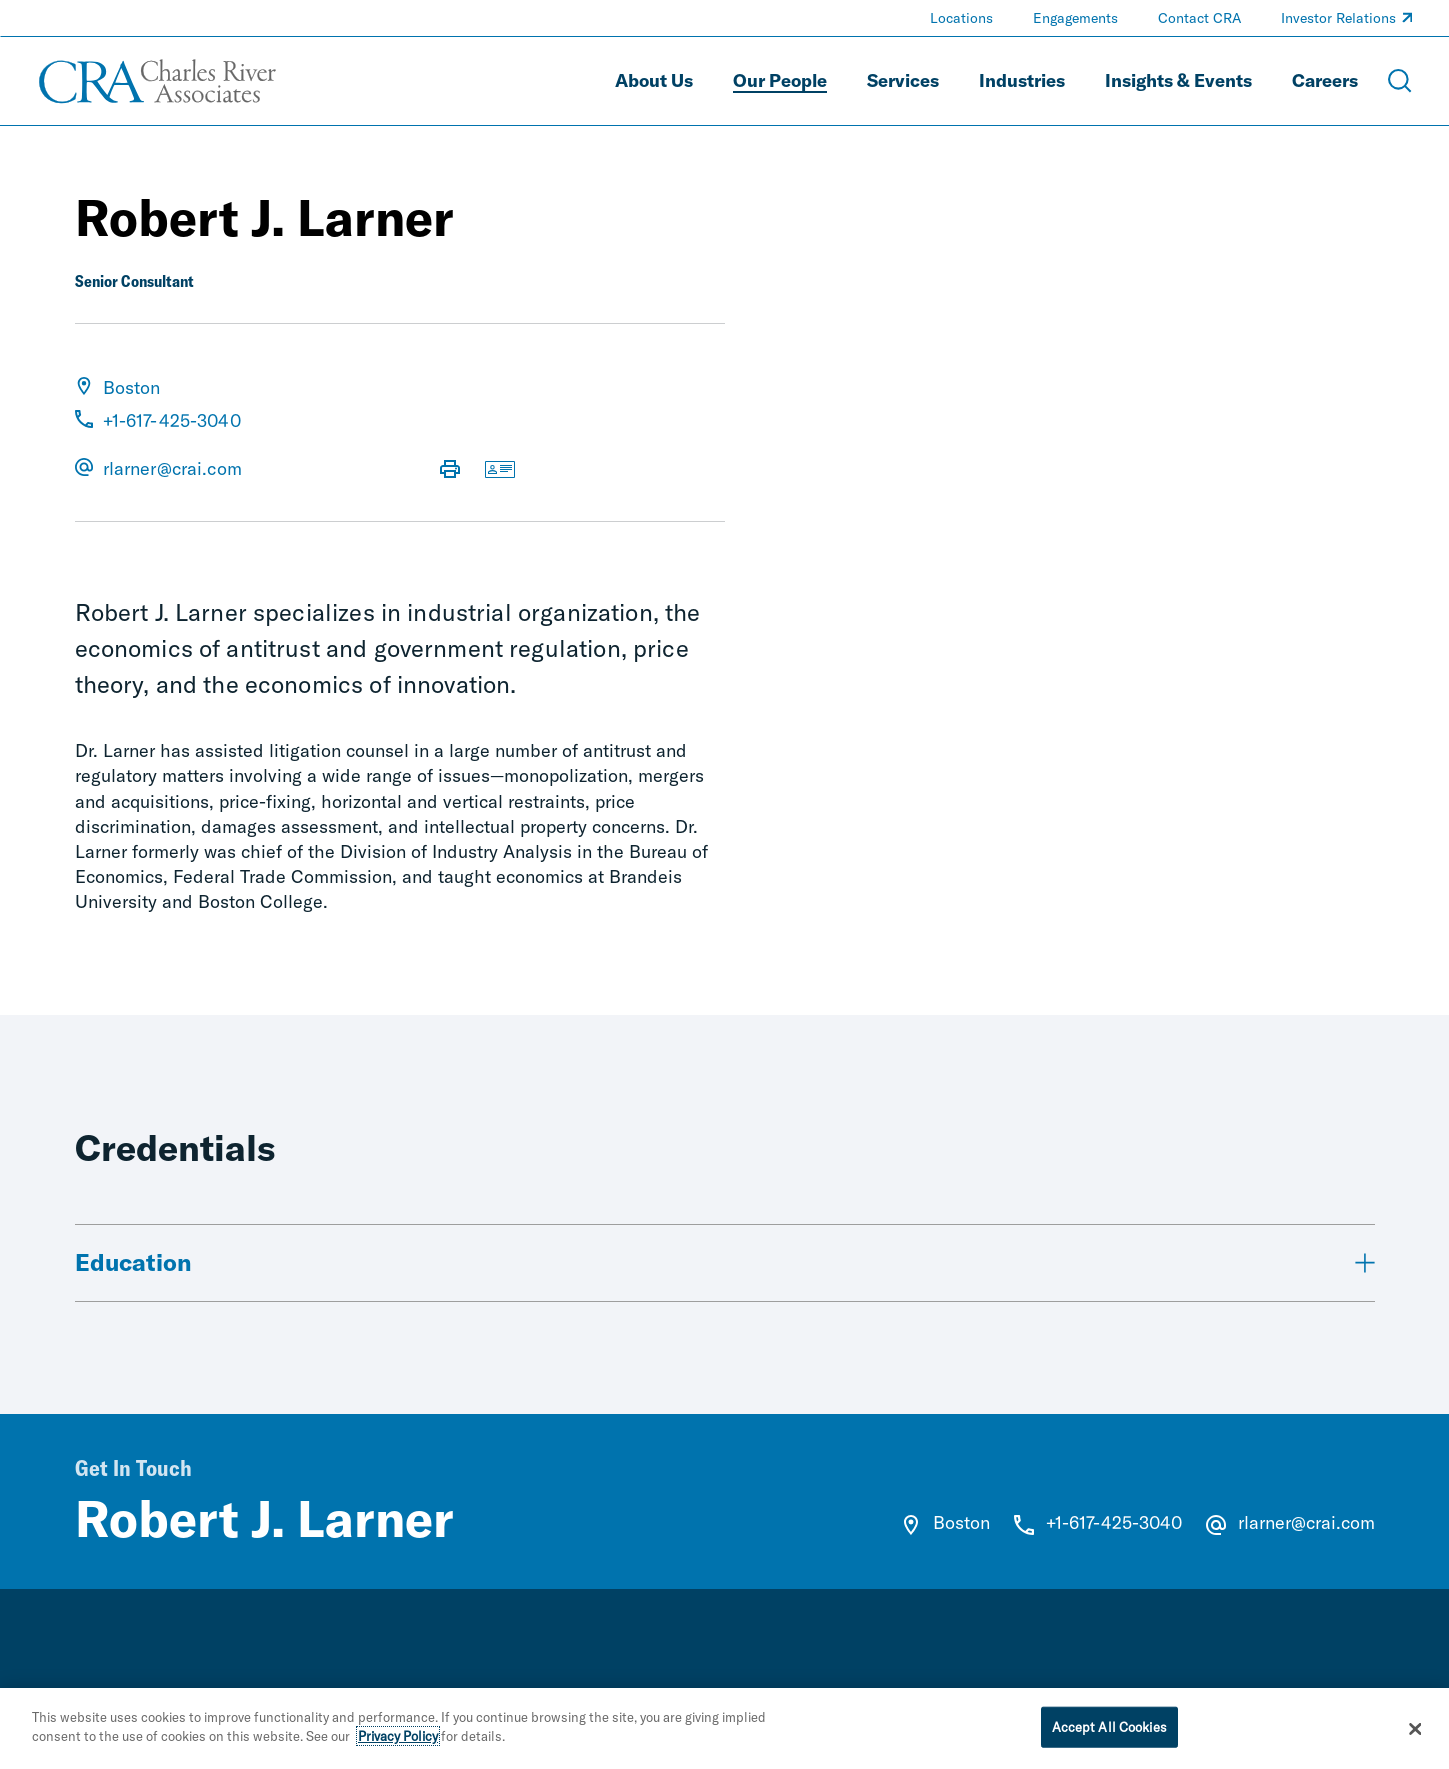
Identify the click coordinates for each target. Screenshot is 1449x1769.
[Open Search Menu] (1400, 81)
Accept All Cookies (1109, 1732)
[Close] (1415, 1734)
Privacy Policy (398, 1742)
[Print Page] (450, 471)
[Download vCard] (500, 471)
